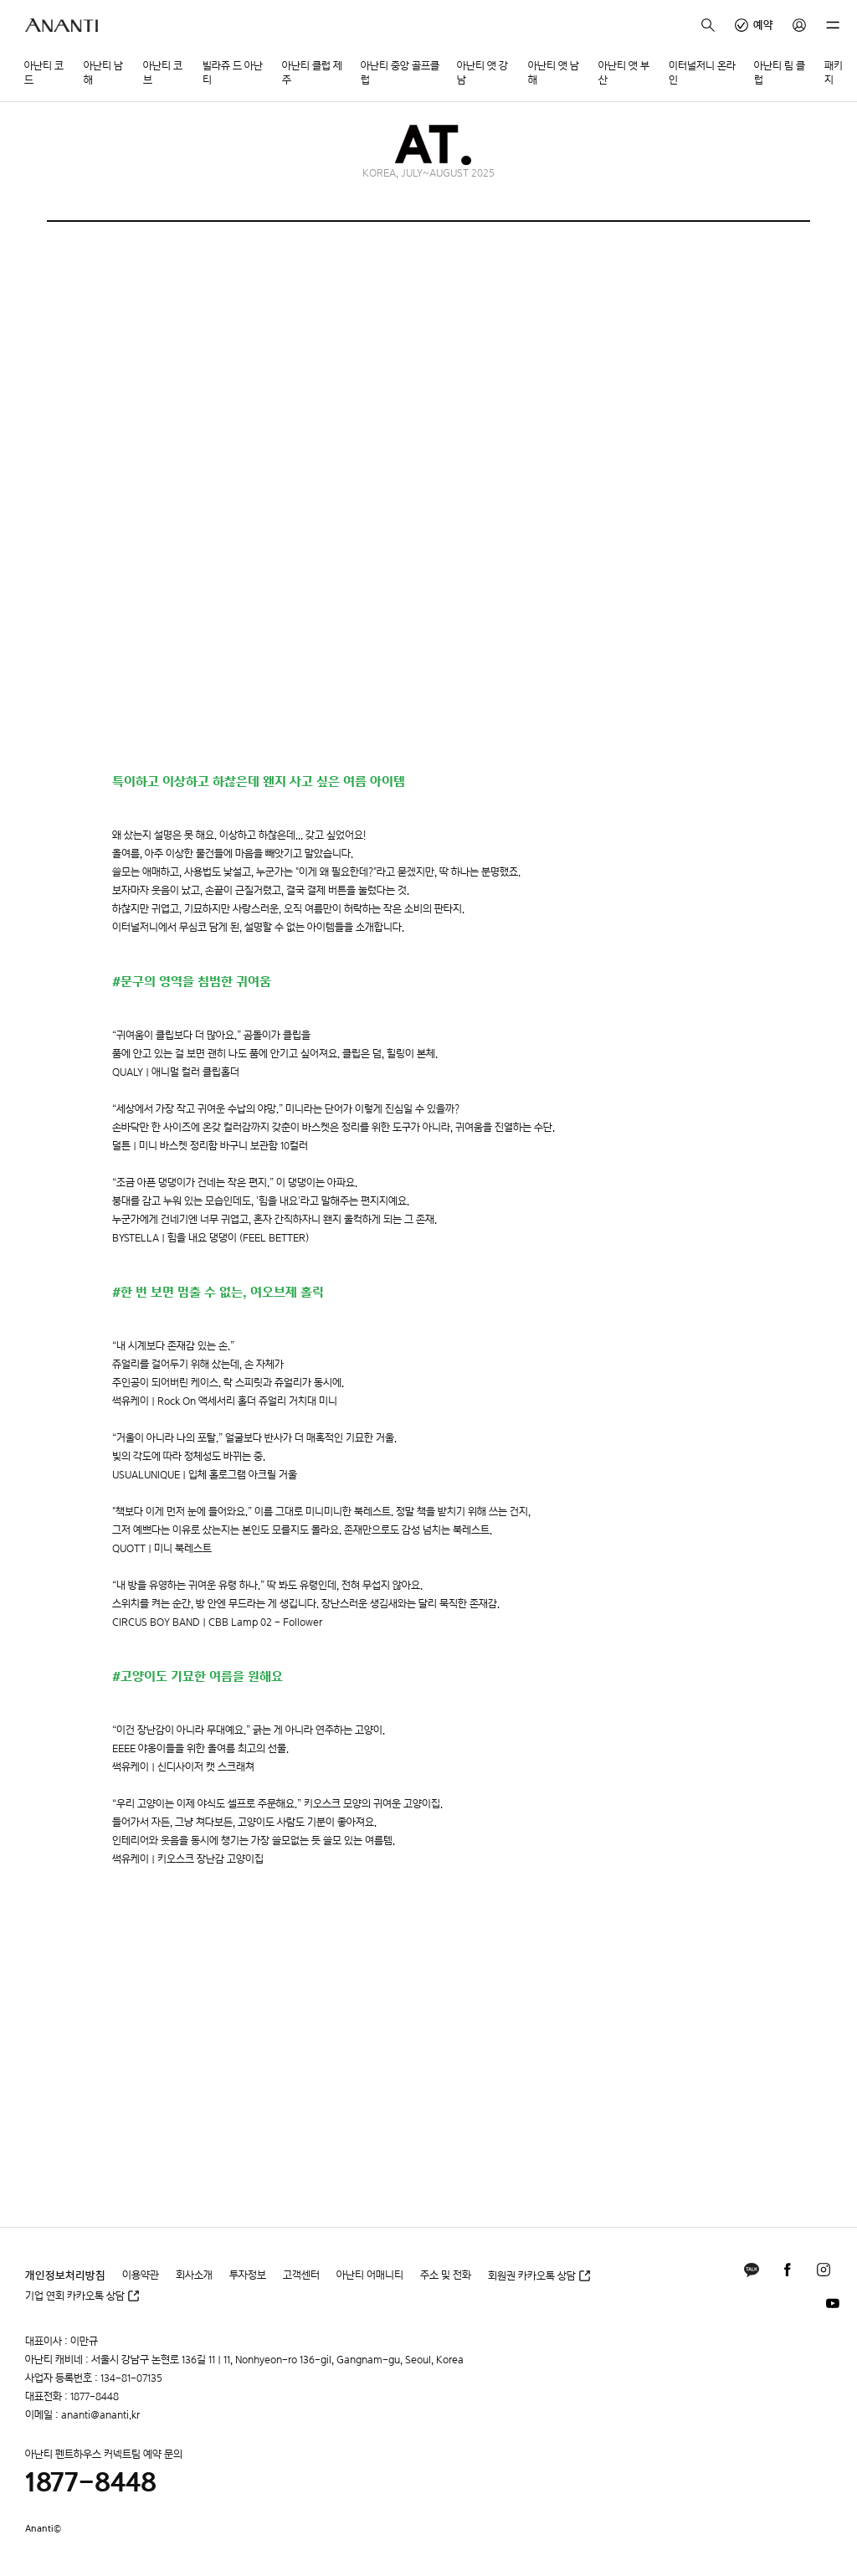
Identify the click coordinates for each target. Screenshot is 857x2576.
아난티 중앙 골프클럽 (400, 72)
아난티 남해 (103, 72)
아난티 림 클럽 (779, 72)
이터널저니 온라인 (702, 72)
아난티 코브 (162, 72)
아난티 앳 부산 (623, 72)
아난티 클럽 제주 (312, 72)
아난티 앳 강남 (482, 72)
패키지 (833, 72)
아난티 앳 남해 (553, 72)
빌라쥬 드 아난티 (233, 72)
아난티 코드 (44, 72)
